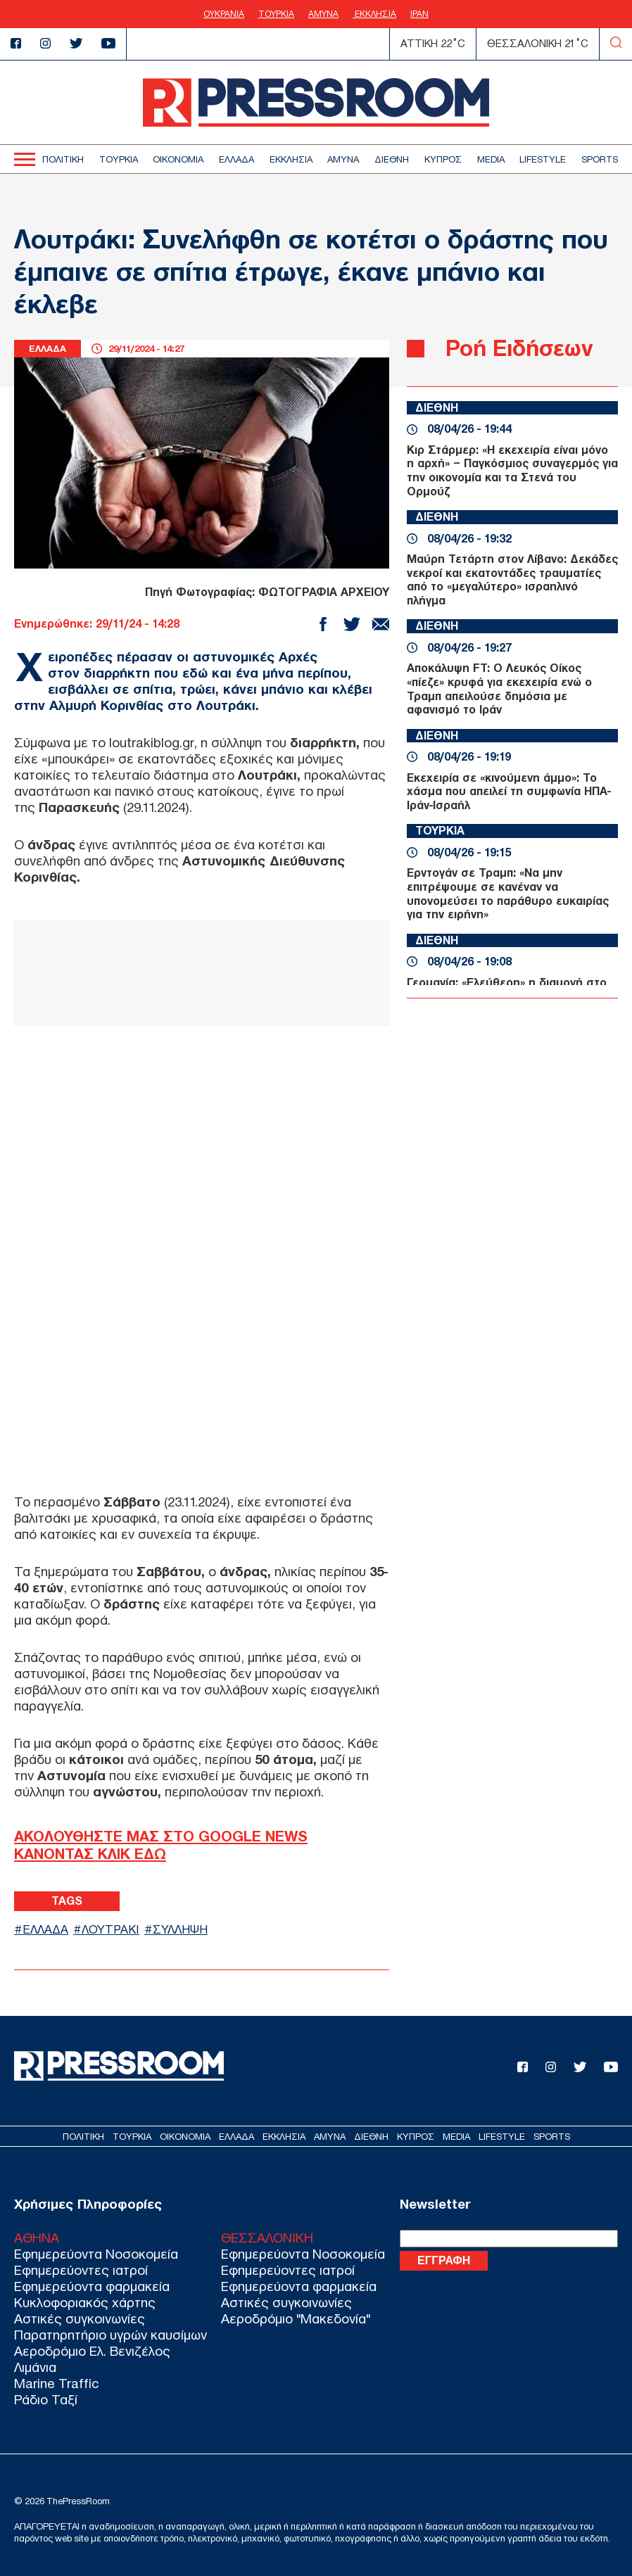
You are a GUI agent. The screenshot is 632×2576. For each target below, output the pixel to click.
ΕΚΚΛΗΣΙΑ (374, 14)
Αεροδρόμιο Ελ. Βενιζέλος (92, 2351)
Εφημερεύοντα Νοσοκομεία (96, 2254)
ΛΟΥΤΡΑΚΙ (110, 1929)
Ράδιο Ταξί (45, 2399)
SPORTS (599, 159)
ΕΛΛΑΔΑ (236, 159)
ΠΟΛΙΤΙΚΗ (63, 159)
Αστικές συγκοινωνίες (79, 2318)
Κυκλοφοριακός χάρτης (85, 2302)
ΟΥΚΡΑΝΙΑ (223, 14)
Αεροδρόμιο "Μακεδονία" (295, 2318)
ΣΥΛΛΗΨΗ (180, 1929)
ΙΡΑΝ (419, 14)
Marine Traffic (56, 2383)
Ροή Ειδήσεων (519, 348)
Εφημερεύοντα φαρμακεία (92, 2286)
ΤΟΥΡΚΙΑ (276, 14)
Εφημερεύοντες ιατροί (81, 2270)
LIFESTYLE (542, 159)
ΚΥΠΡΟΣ (443, 159)
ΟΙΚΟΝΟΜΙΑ (178, 159)
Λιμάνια (35, 2367)
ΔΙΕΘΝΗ (391, 159)
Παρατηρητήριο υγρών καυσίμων (110, 2335)
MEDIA (491, 159)
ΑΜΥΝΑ (323, 14)
